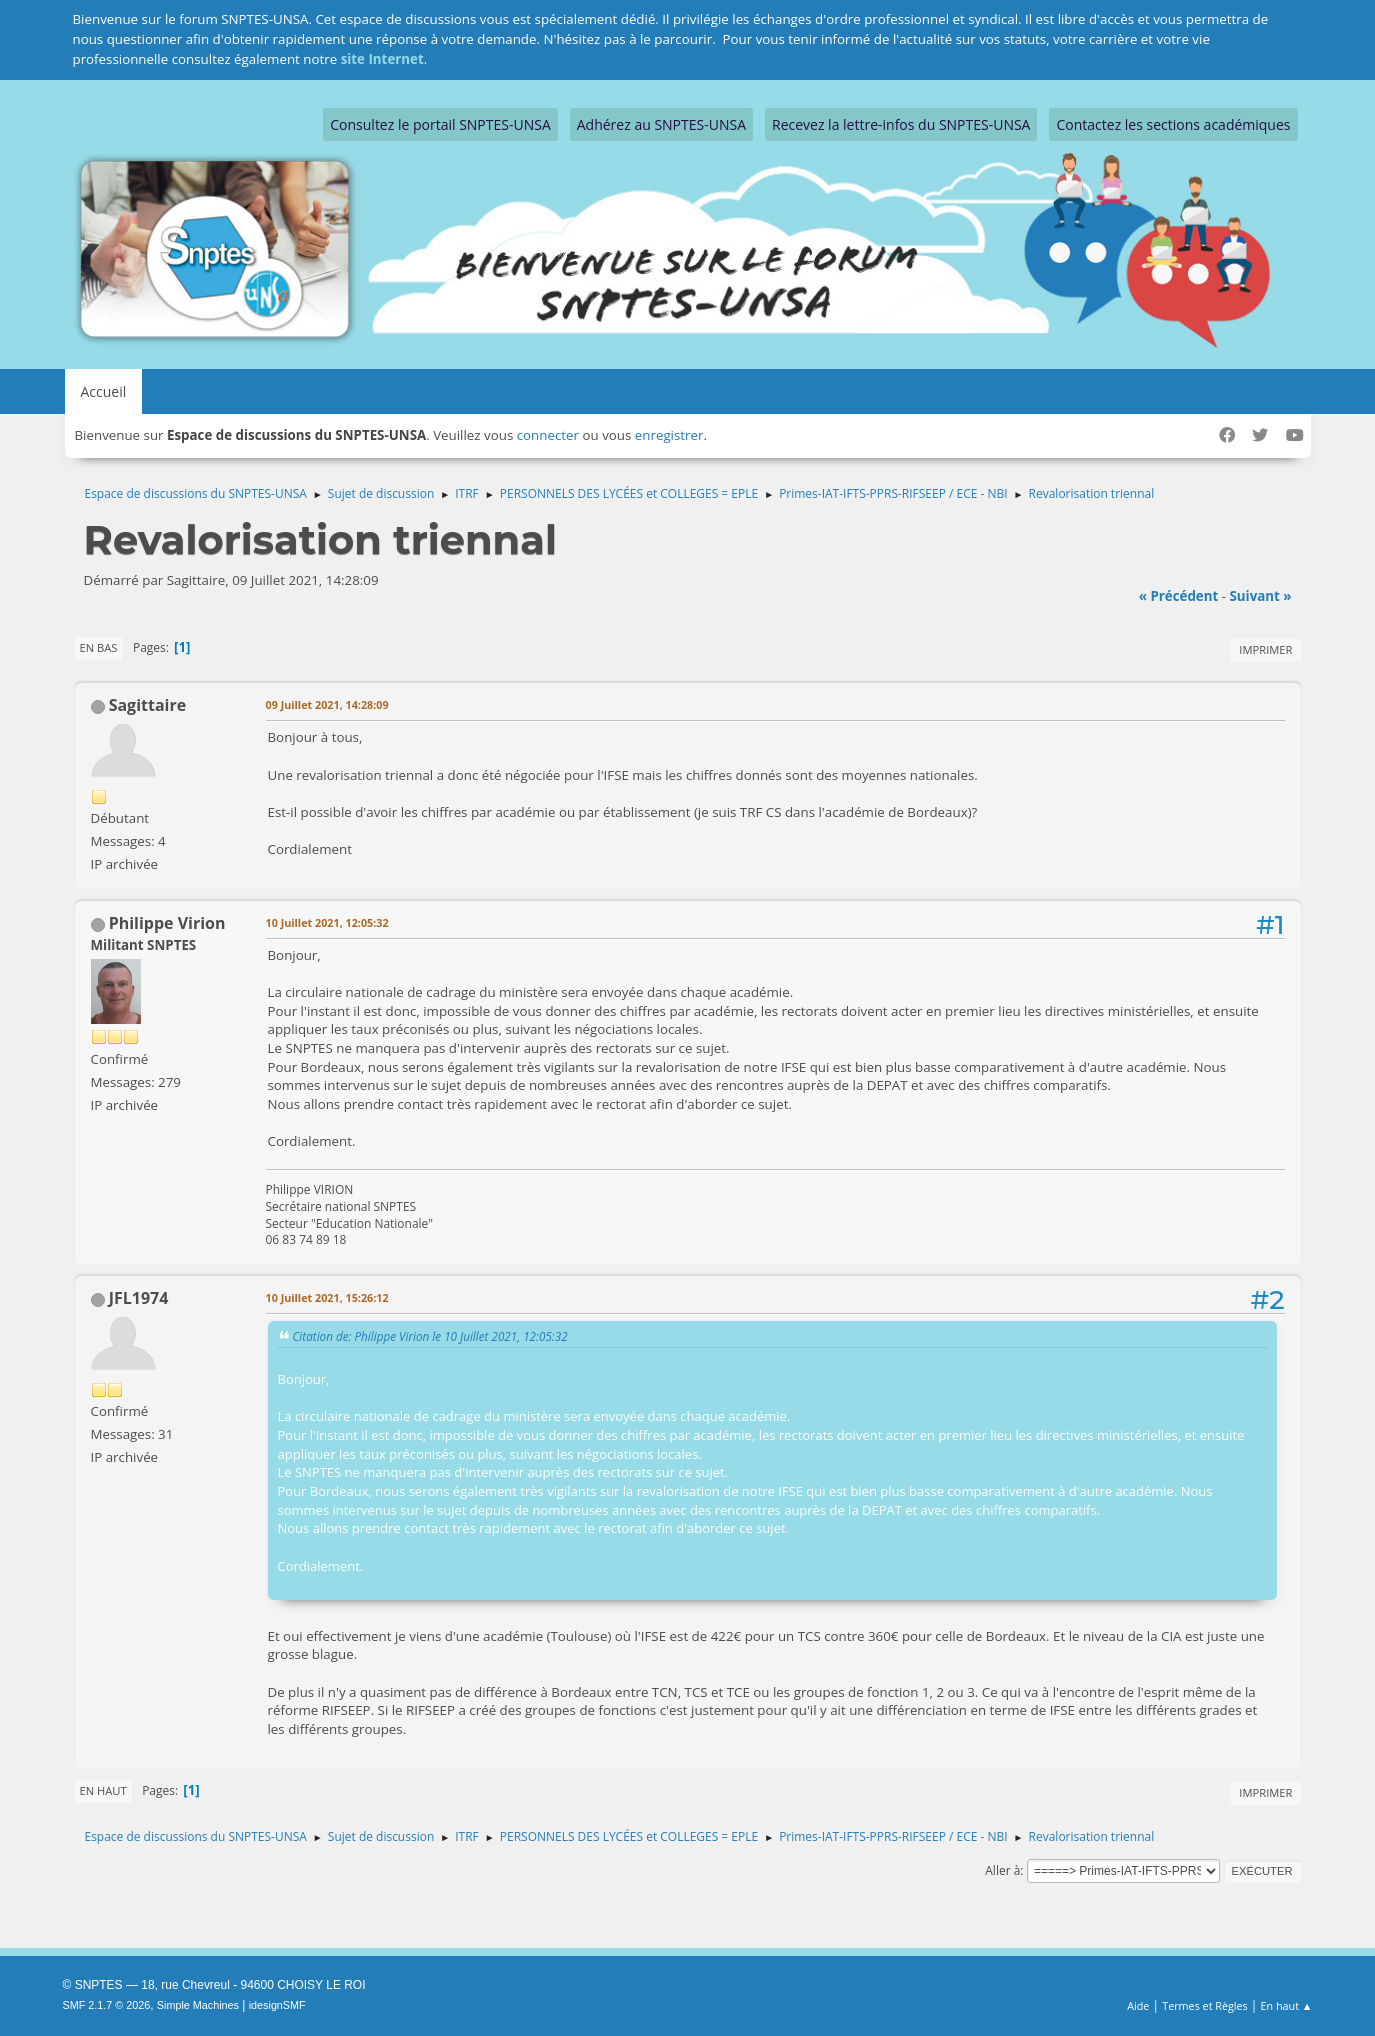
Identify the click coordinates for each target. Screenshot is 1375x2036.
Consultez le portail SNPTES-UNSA (440, 124)
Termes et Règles (1205, 2005)
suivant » (1260, 596)
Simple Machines (198, 2005)
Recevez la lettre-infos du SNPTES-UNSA (901, 124)
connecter (548, 435)
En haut (103, 1790)
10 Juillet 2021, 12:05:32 (327, 922)
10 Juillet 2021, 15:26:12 (327, 1297)
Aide (1138, 2005)
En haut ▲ (1287, 2005)
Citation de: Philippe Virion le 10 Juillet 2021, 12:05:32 (430, 1336)
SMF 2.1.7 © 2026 (107, 2005)
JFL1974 (139, 1298)
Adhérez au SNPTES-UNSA (661, 124)
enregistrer (669, 435)
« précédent (1179, 596)
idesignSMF (277, 2005)
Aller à (1002, 1870)
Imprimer (1265, 649)
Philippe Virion (167, 923)
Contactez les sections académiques (1173, 124)
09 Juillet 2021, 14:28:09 (327, 704)
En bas (99, 647)
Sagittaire (147, 705)
